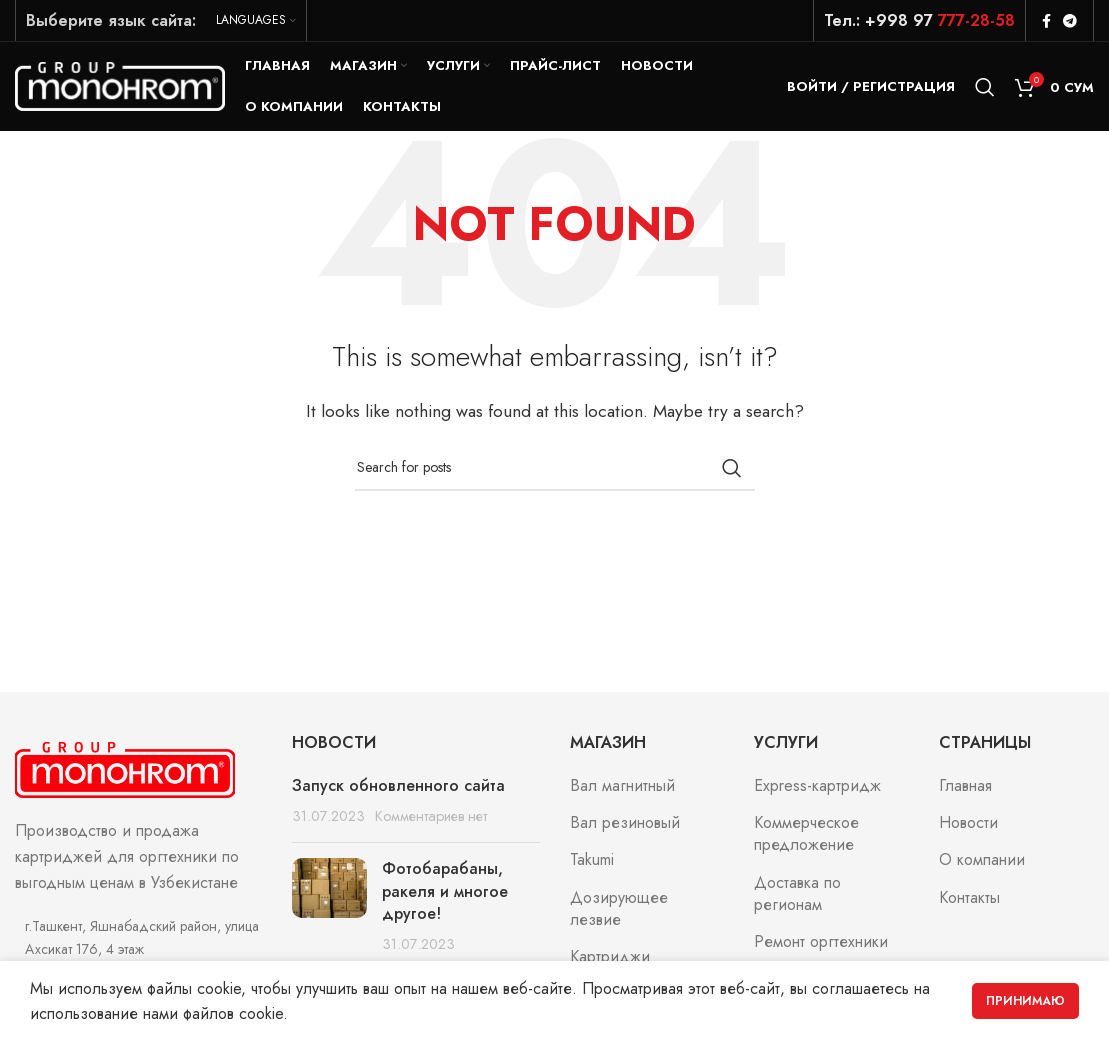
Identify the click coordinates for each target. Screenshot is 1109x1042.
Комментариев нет (431, 817)
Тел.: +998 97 (919, 20)
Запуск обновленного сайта (398, 785)
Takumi (592, 861)
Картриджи (610, 958)
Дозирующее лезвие (619, 910)
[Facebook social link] (1046, 21)
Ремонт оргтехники (821, 943)
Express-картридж (817, 786)
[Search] (985, 87)
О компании (982, 861)
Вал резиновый (625, 824)
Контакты (969, 899)
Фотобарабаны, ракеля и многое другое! (445, 892)
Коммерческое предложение (806, 835)
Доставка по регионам (797, 895)
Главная (965, 786)
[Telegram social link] (1070, 21)
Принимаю (1025, 1001)
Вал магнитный (622, 786)
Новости (968, 824)
